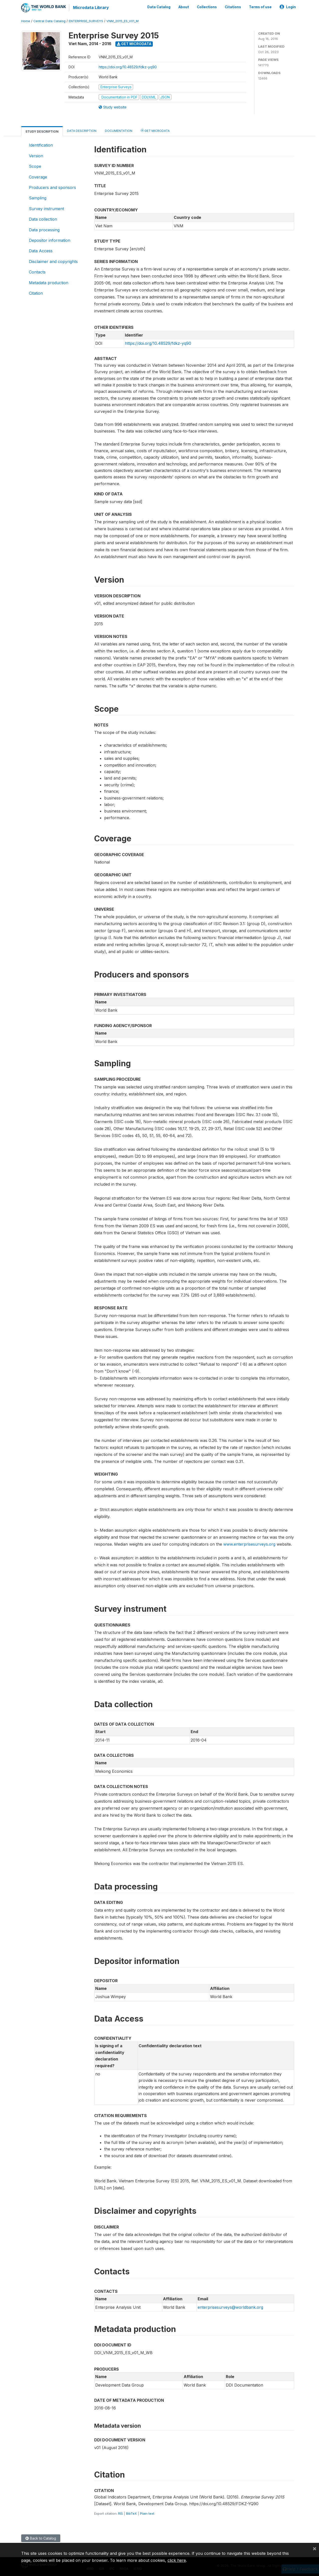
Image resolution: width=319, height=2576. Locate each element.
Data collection (43, 219)
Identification (41, 145)
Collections (207, 7)
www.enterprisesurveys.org (249, 1544)
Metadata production (48, 282)
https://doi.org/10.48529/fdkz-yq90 (128, 67)
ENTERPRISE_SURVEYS (86, 21)
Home (25, 21)
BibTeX (131, 2513)
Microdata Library (91, 7)
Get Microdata (134, 44)
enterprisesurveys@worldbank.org (230, 2307)
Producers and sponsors (52, 187)
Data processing (44, 229)
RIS (120, 2513)
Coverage (38, 176)
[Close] (315, 2548)
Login (288, 7)
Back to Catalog (40, 2538)
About (183, 7)
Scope (35, 166)
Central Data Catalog (49, 21)
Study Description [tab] (42, 131)
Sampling (37, 197)
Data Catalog (158, 7)
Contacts (37, 271)
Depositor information (49, 240)
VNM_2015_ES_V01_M (122, 21)
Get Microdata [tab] (155, 130)
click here (176, 2560)
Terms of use (260, 7)
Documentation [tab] (118, 130)
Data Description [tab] (81, 130)
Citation (36, 292)
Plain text (147, 2513)
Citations (233, 7)
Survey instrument (46, 208)
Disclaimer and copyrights (53, 261)
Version (36, 155)
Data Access (41, 250)
